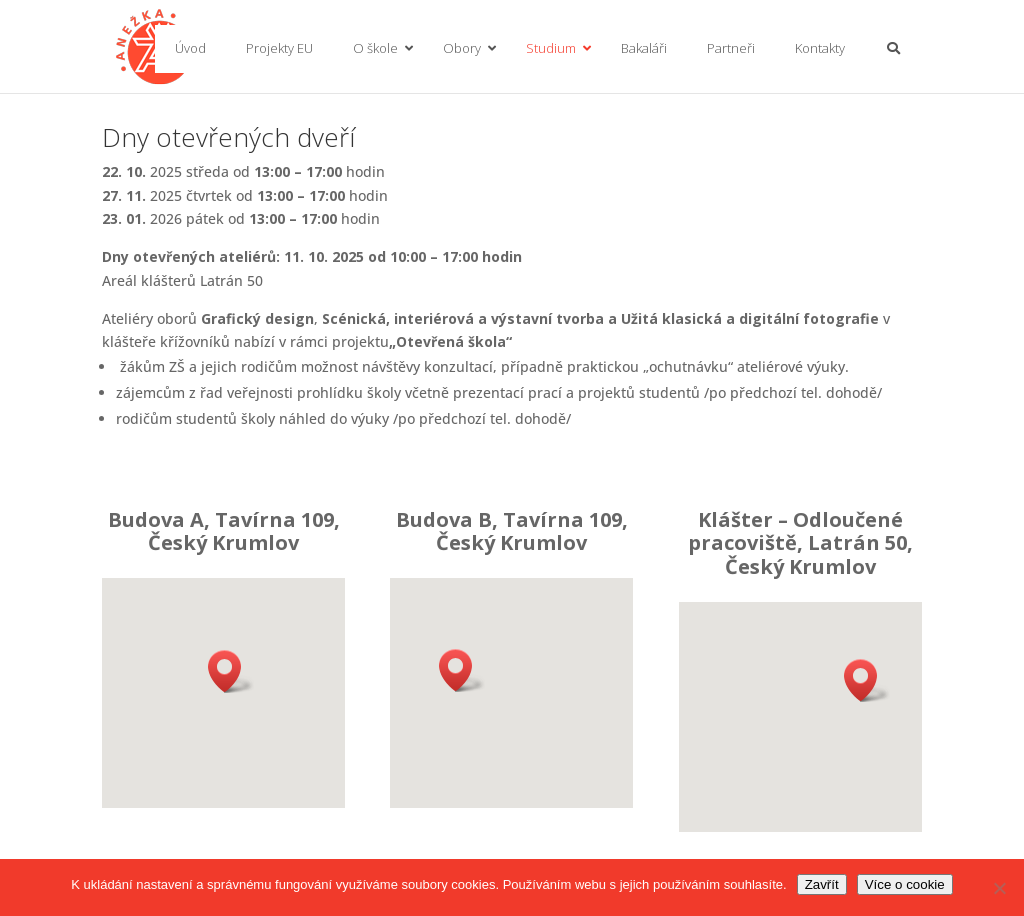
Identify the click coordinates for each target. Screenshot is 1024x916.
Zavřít (822, 884)
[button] (231, 671)
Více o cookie (905, 884)
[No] (999, 888)
